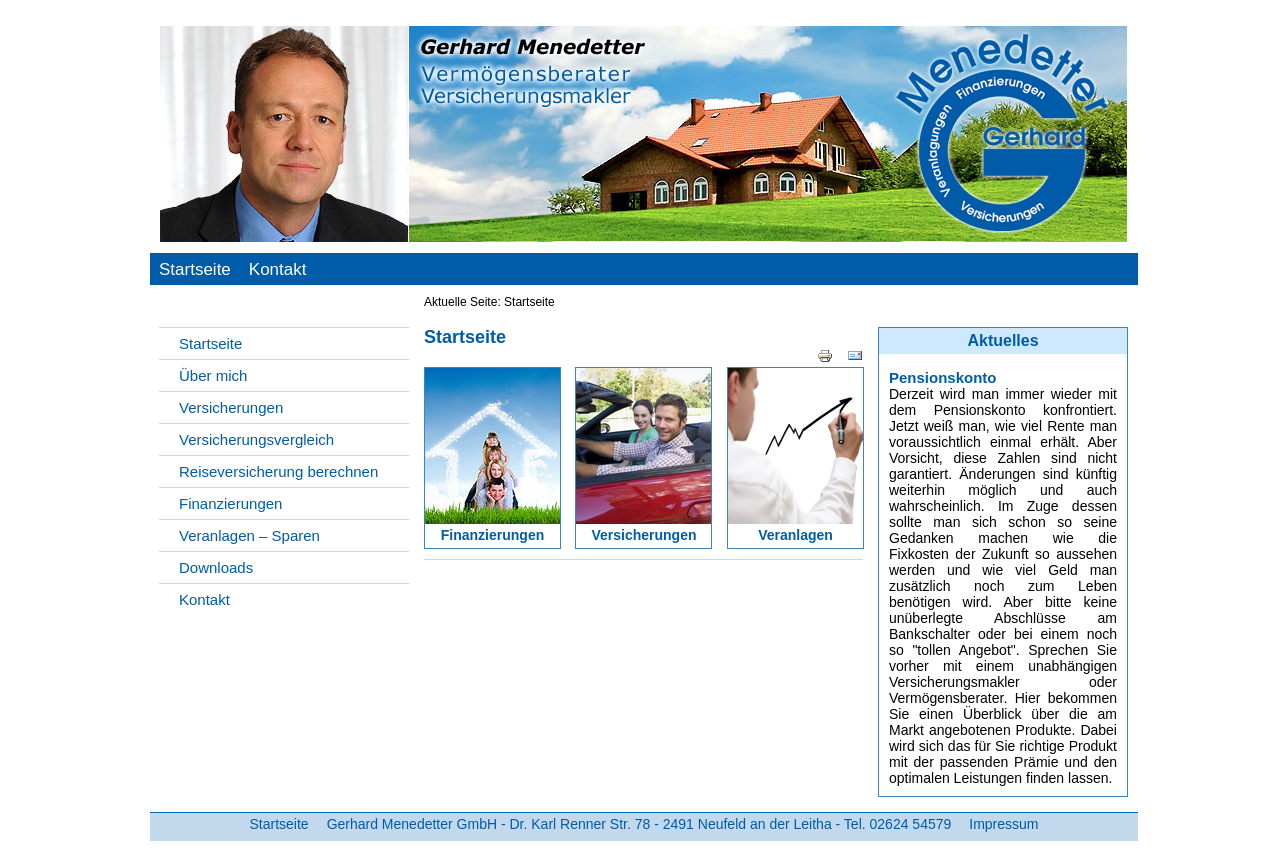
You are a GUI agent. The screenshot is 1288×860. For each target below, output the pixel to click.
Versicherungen (231, 407)
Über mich (213, 375)
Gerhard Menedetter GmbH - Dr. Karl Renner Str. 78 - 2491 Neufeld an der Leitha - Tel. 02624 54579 (639, 824)
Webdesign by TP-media (1080, 846)
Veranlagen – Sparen (249, 535)
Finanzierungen (230, 503)
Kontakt (278, 269)
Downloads (216, 567)
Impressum (1003, 824)
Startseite (195, 269)
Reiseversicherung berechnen (278, 471)
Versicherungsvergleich (256, 439)
